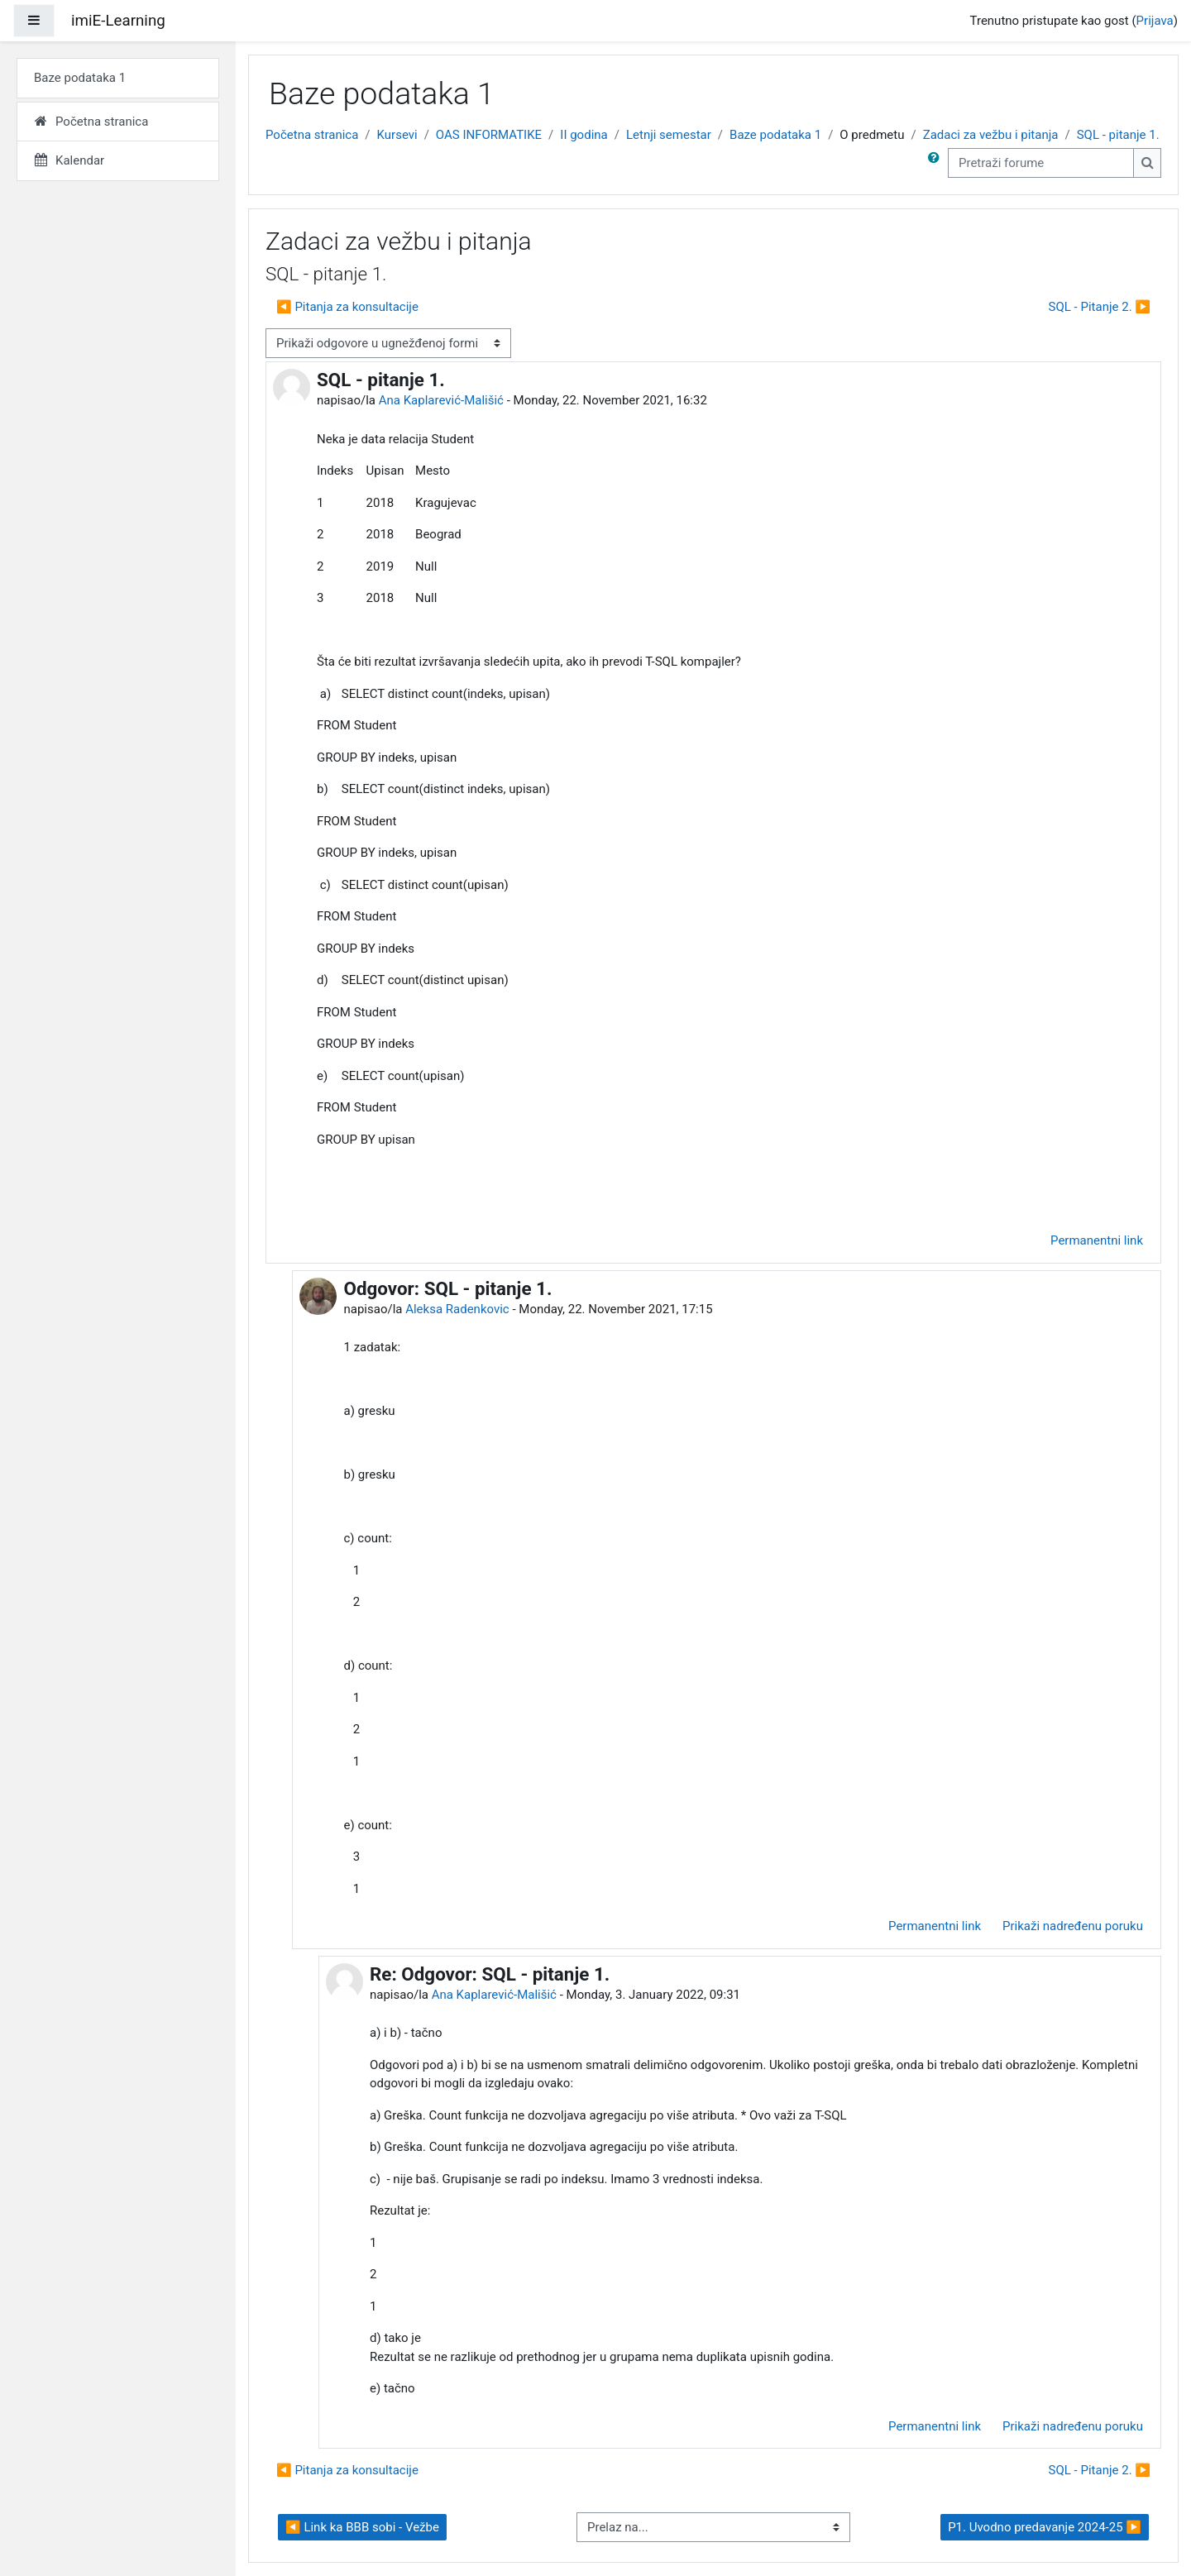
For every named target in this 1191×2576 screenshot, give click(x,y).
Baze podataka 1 (775, 134)
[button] (937, 163)
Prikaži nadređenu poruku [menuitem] (1072, 1926)
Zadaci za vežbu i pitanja (991, 134)
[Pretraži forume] (1041, 163)
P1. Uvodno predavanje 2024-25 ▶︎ (1044, 2527)
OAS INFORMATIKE (489, 134)
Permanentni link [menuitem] (1096, 1240)
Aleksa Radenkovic (457, 1309)
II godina (583, 134)
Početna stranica (311, 134)
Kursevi (397, 134)
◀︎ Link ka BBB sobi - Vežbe (362, 2527)
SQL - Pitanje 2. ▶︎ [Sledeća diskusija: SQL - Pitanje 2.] (1099, 306)
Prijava (1155, 20)
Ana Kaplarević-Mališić (441, 400)
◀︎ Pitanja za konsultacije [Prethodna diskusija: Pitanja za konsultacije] (347, 306)
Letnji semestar (668, 134)
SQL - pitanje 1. (1118, 134)
